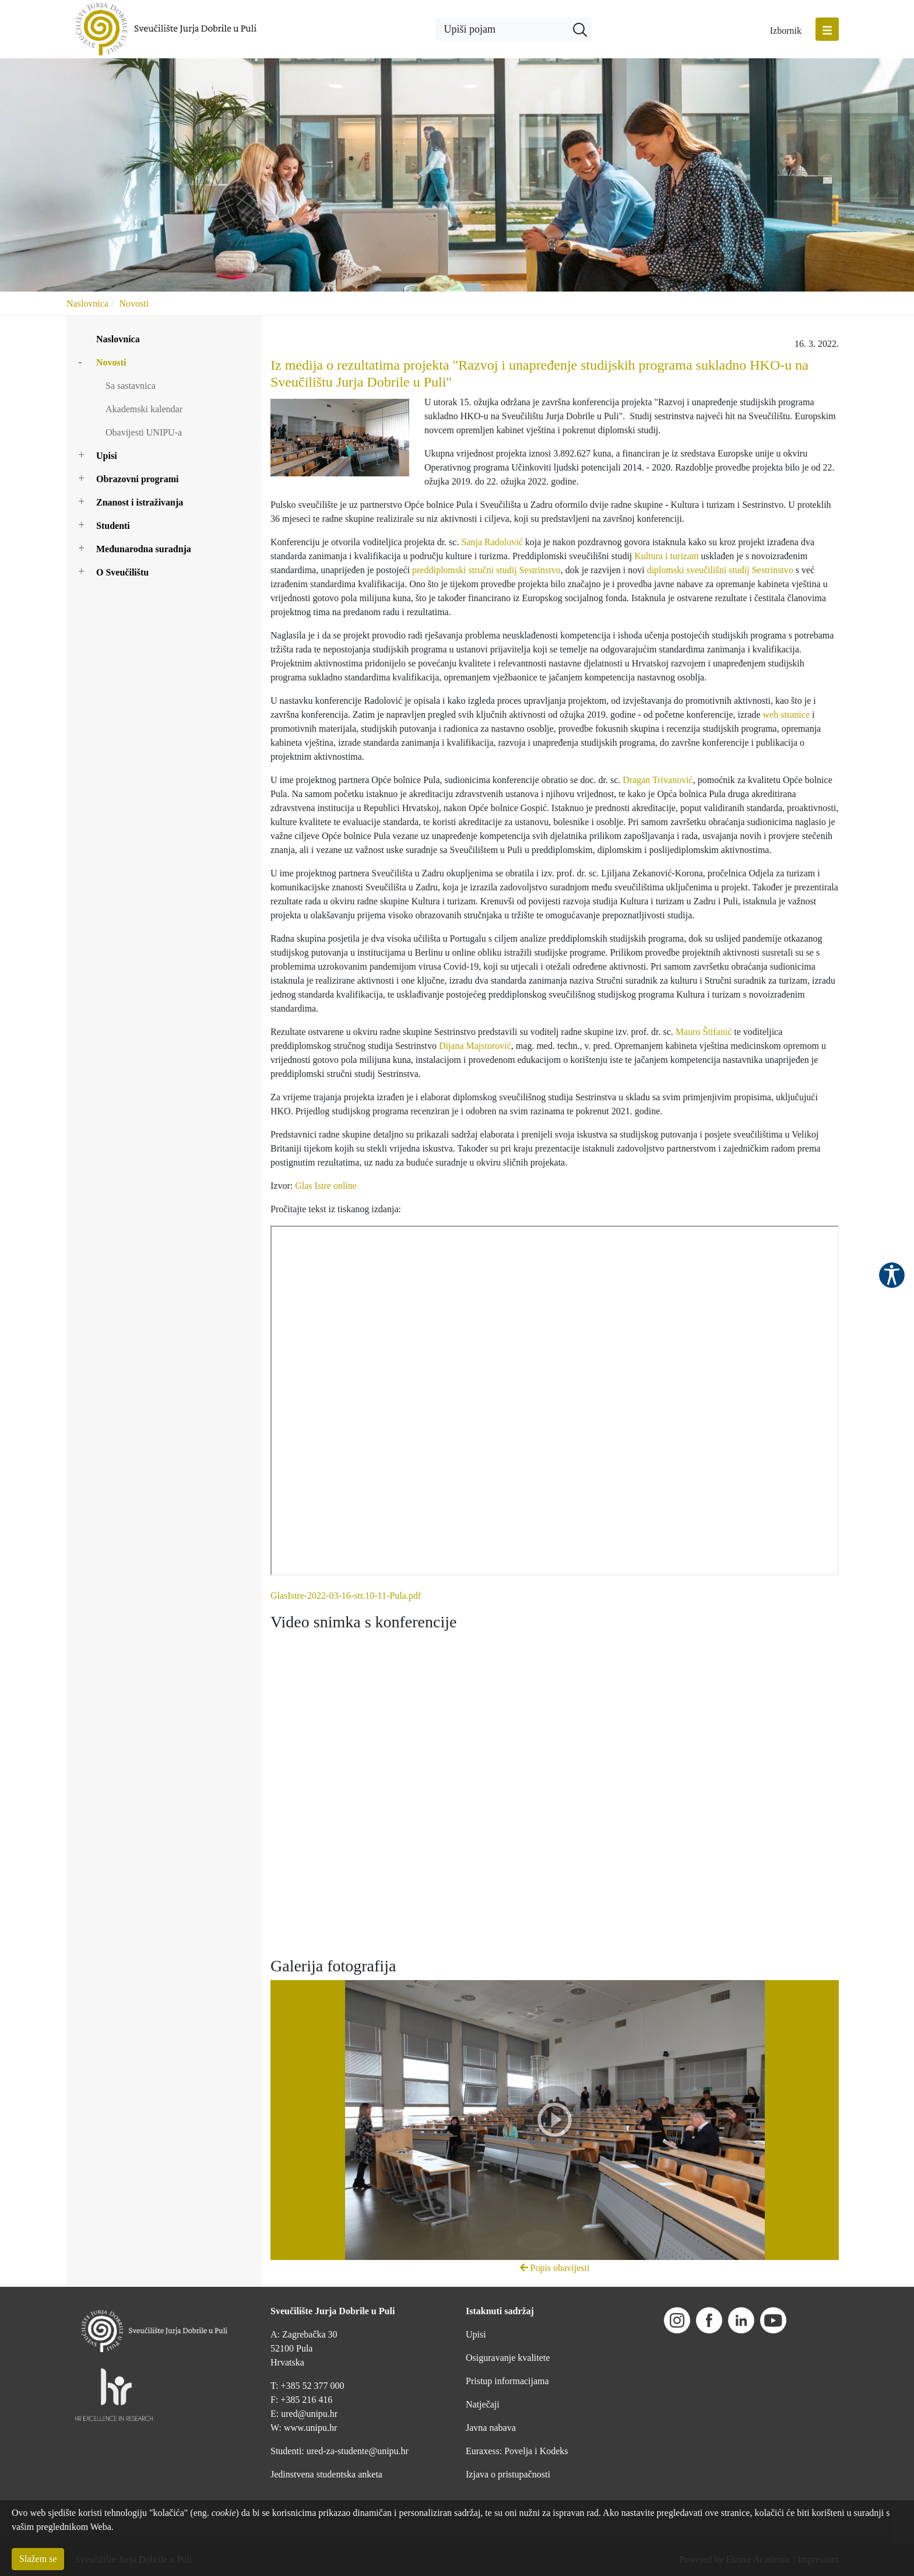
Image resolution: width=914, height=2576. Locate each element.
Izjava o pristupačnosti (508, 2474)
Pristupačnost (892, 1275)
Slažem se (38, 2559)
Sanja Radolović (491, 542)
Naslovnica (87, 303)
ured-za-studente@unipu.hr (358, 2451)
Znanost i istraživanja (139, 502)
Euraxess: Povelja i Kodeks (517, 2451)
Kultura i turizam (666, 556)
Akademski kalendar (144, 409)
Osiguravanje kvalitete (508, 2358)
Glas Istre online (326, 1186)
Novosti (134, 303)
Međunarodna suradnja (143, 549)
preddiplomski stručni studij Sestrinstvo (486, 570)
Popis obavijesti (555, 2268)
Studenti (113, 526)
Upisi (106, 456)
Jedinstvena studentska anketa (326, 2474)
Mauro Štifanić (704, 1032)
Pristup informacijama (507, 2381)
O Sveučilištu (122, 572)
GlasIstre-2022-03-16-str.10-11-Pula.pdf (345, 1596)
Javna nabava (491, 2428)
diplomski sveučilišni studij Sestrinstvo (720, 570)
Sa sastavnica (131, 386)
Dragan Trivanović (657, 780)
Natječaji (483, 2404)
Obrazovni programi (137, 479)
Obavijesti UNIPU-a (144, 432)
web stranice (786, 715)
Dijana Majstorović (475, 1046)
